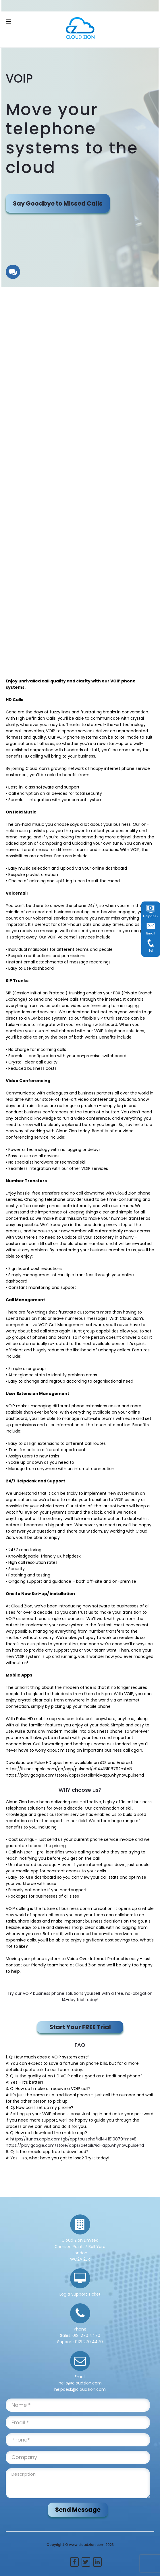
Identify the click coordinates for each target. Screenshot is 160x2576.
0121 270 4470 (86, 2335)
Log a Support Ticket (80, 2294)
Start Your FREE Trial (80, 2027)
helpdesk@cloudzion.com (80, 2389)
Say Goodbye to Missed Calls (58, 203)
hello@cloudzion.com (80, 2383)
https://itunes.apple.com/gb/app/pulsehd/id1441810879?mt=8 (73, 2139)
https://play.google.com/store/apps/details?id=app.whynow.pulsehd (75, 2145)
